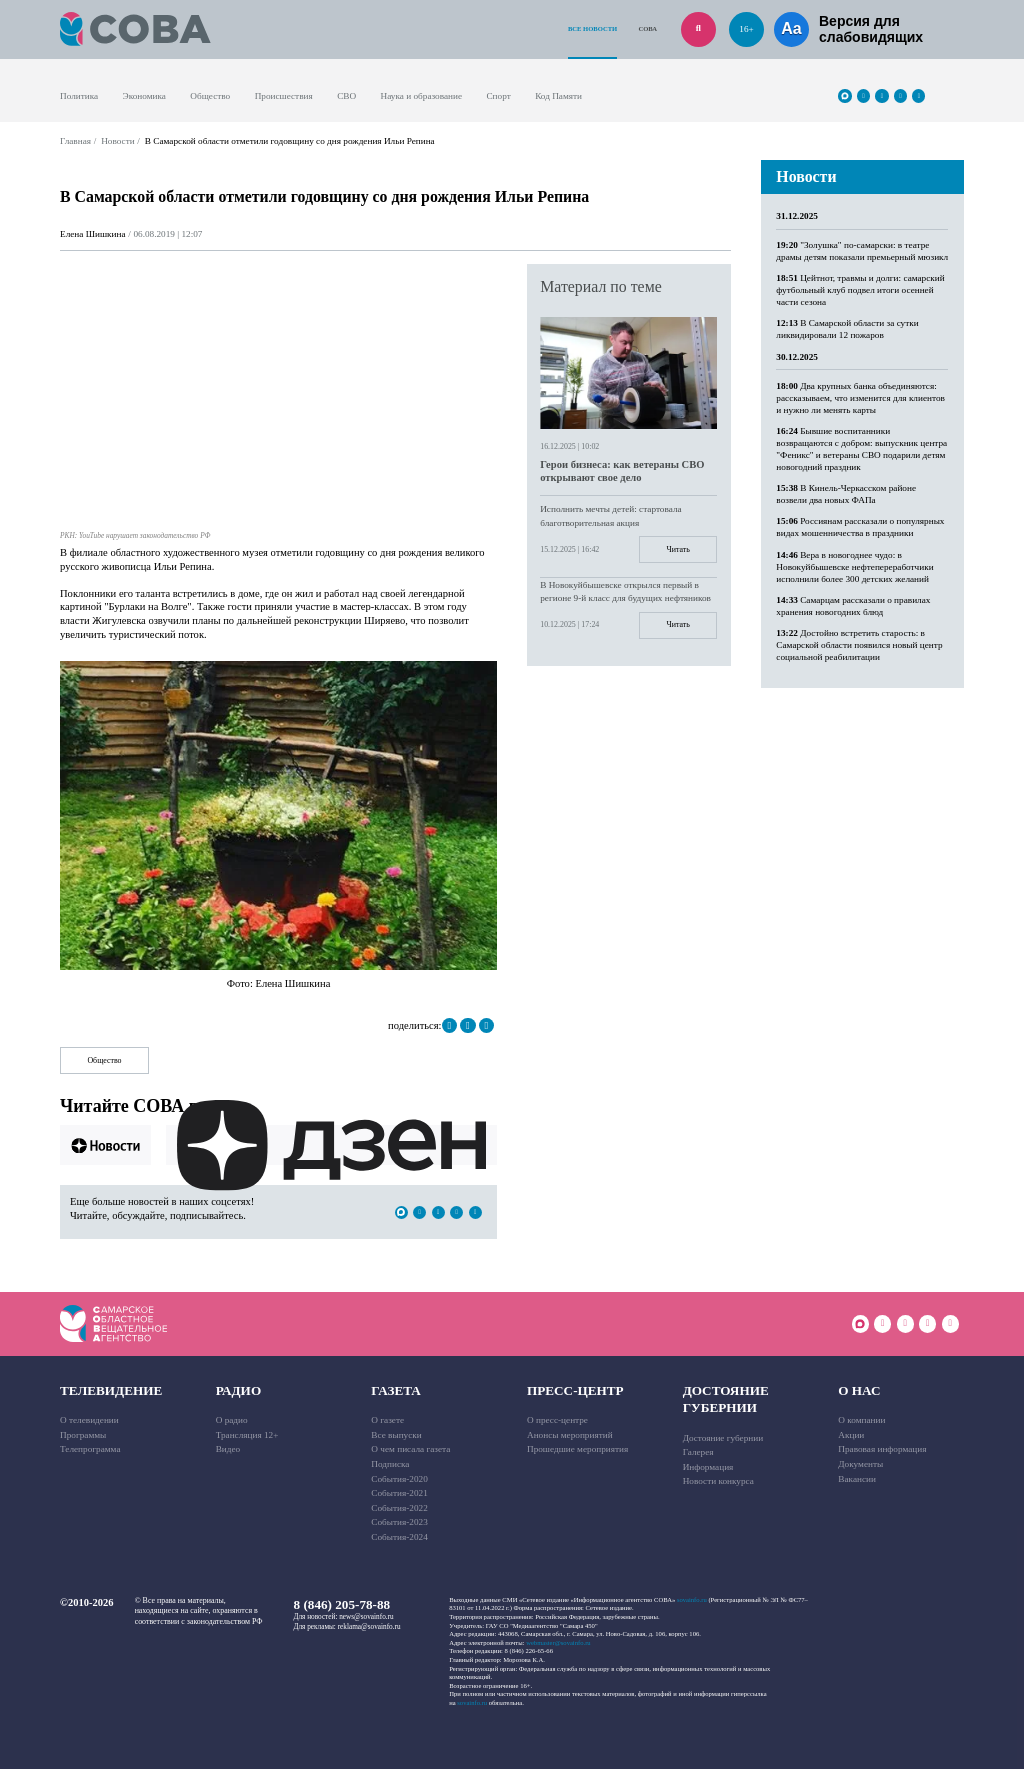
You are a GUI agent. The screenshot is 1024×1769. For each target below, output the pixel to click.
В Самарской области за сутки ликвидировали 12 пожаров (847, 329)
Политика (79, 96)
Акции (851, 1435)
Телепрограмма (90, 1449)
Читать (678, 549)
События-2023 (399, 1522)
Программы (83, 1435)
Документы (860, 1464)
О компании (861, 1420)
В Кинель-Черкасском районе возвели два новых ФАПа (846, 494)
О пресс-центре (557, 1420)
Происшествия (284, 96)
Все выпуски (396, 1435)
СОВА (647, 28)
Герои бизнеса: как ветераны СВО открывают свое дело (622, 471)
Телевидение (111, 1390)
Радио (238, 1390)
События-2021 (399, 1493)
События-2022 (399, 1508)
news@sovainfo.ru (366, 1617)
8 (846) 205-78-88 (342, 1604)
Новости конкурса (718, 1481)
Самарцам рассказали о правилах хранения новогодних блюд (853, 606)
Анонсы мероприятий (570, 1435)
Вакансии (857, 1479)
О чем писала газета (410, 1449)
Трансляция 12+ (247, 1435)
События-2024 (399, 1537)
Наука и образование (421, 96)
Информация (708, 1467)
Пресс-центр (575, 1390)
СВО (346, 96)
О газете (387, 1420)
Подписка (390, 1464)
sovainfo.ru (692, 1599)
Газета (396, 1390)
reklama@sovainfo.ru (369, 1627)
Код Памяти (558, 96)
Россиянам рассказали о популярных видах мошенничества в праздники (860, 527)
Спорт (498, 96)
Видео (228, 1449)
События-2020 (399, 1479)
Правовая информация (882, 1449)
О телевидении (89, 1420)
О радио (232, 1420)
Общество (210, 96)
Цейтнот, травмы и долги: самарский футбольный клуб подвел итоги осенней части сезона (860, 290)
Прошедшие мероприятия (577, 1449)
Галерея (698, 1452)
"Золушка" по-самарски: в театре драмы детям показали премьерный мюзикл (862, 251)
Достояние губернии (726, 1399)
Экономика (144, 96)
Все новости (592, 28)
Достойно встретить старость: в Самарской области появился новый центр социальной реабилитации (859, 645)
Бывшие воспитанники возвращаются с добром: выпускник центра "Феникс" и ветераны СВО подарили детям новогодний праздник (861, 449)
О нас (859, 1390)
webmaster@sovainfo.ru (558, 1642)
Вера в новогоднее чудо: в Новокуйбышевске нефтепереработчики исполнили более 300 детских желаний (854, 567)
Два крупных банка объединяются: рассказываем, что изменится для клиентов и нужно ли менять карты (860, 398)
